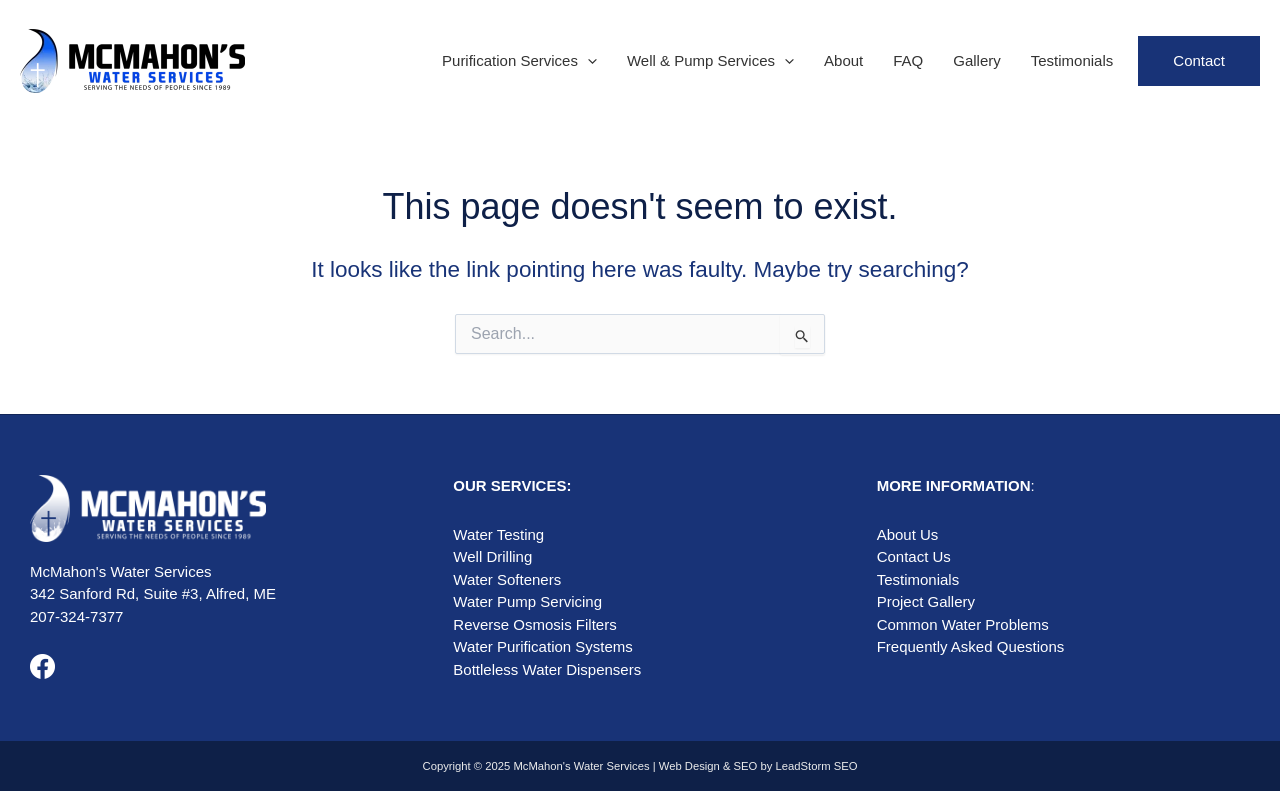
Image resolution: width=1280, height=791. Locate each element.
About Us (908, 534)
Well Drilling (492, 556)
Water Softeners (507, 579)
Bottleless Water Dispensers (547, 669)
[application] (587, 61)
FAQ (908, 60)
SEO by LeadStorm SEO (796, 766)
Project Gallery (926, 601)
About (843, 60)
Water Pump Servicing (527, 601)
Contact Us (914, 556)
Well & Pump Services (710, 61)
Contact (1199, 60)
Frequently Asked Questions (971, 646)
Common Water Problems (963, 624)
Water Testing (498, 534)
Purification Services (519, 61)
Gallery (977, 60)
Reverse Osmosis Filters (534, 624)
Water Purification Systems (543, 646)
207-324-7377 (76, 616)
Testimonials (1072, 60)
